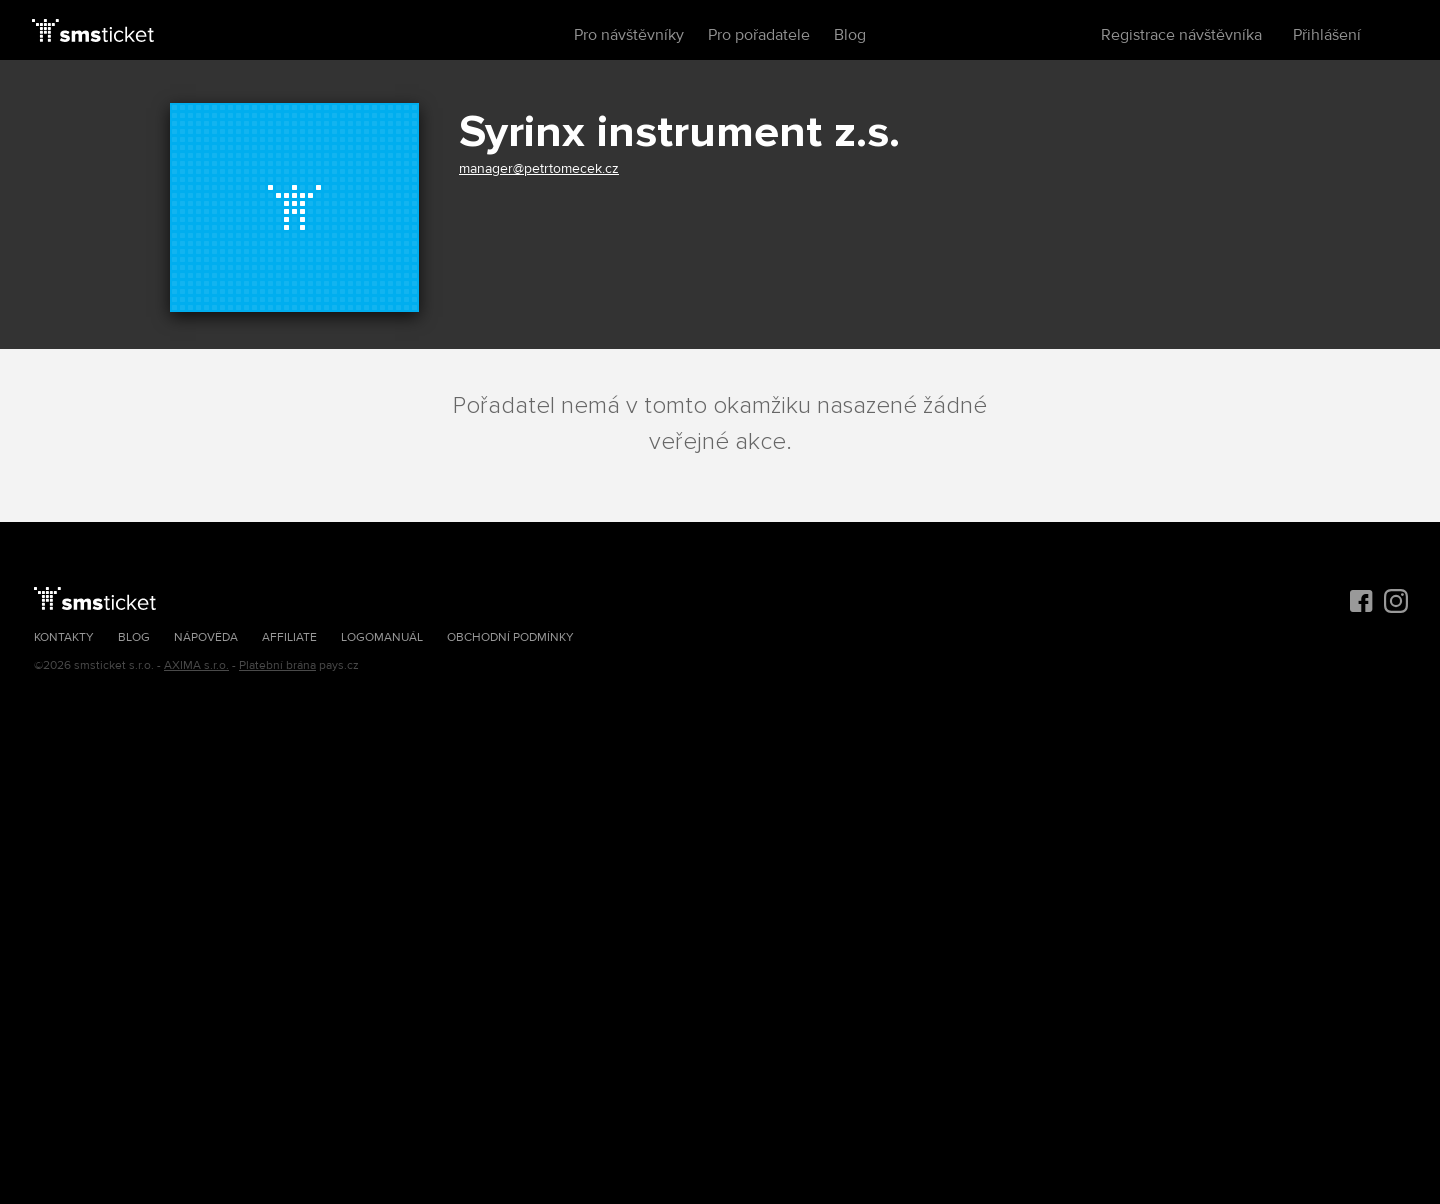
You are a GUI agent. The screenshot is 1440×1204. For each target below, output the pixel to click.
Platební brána (277, 665)
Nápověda (206, 637)
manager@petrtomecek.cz (539, 168)
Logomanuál (382, 637)
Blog (850, 35)
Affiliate (289, 637)
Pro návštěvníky (629, 35)
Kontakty (64, 637)
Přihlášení (1327, 35)
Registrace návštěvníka (1181, 35)
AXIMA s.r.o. (196, 665)
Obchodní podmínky (510, 637)
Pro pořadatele (759, 35)
